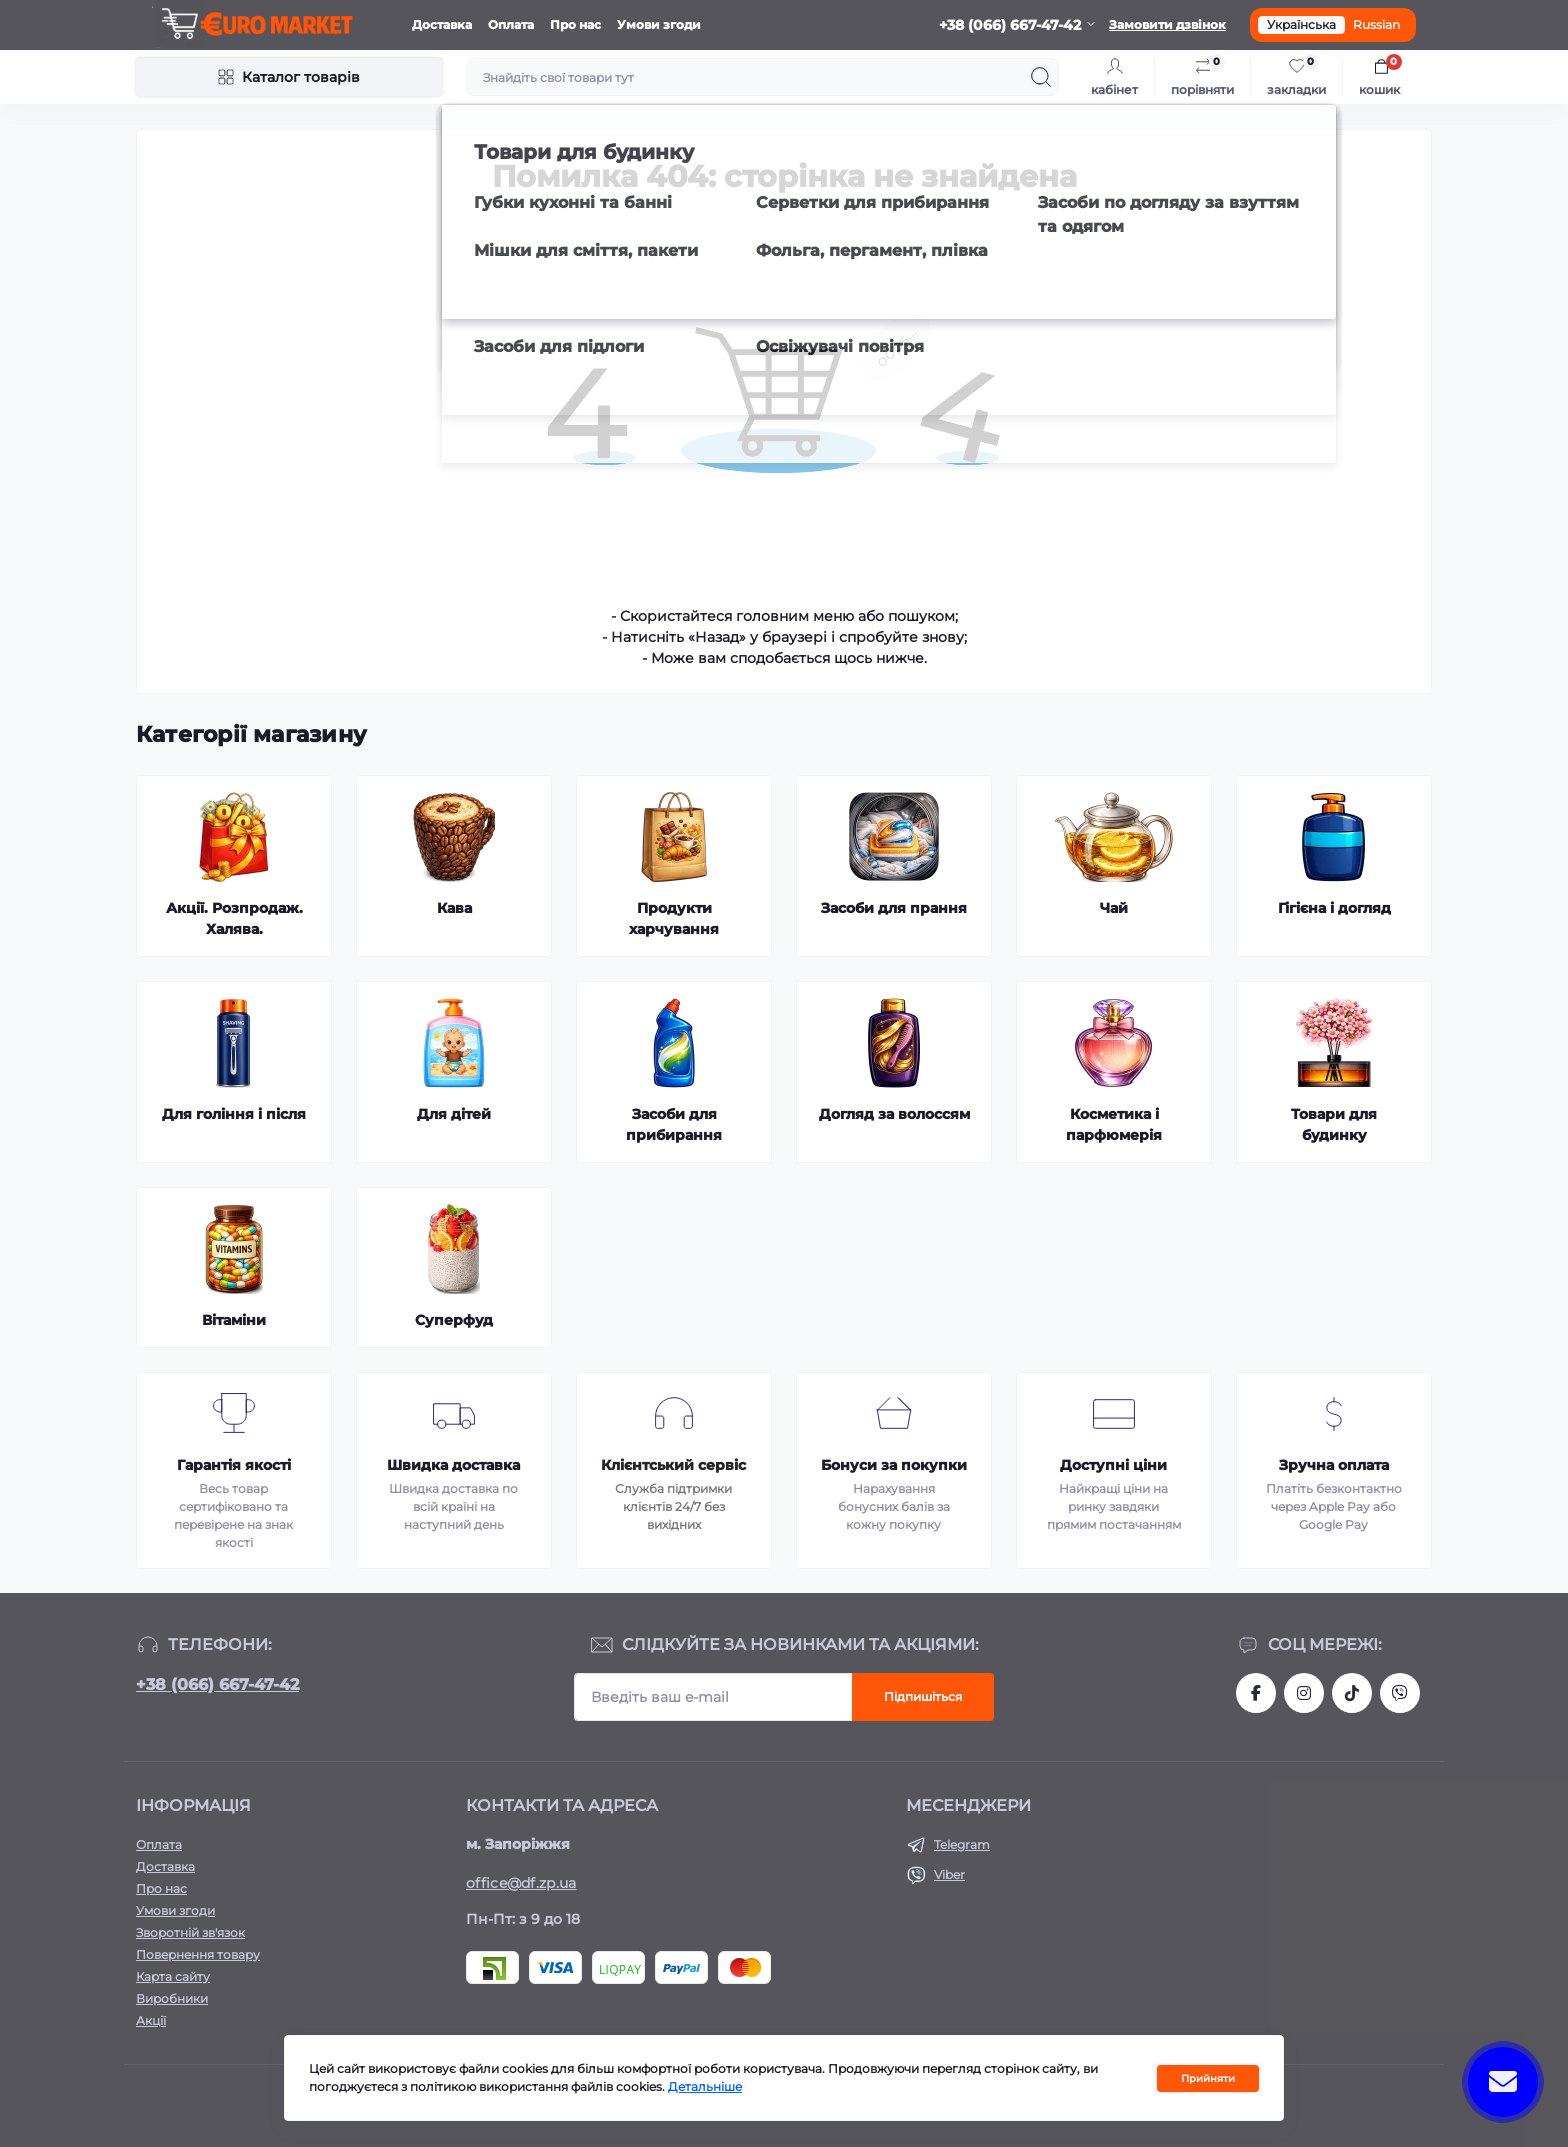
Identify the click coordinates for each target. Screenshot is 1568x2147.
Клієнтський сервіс (673, 1465)
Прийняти (1208, 2079)
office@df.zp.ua (521, 1883)
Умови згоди (659, 24)
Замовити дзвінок (1167, 24)
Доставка (442, 24)
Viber (949, 1874)
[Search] (1041, 77)
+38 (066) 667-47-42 (217, 1684)
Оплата (511, 24)
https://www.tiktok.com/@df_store (1352, 1693)
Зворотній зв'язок (190, 1932)
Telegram (962, 1844)
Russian (1376, 24)
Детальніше (705, 2088)
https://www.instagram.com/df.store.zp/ (1304, 1693)
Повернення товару (198, 1954)
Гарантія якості (234, 1465)
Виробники (172, 1998)
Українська (1301, 24)
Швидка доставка (453, 1465)
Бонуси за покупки (894, 1465)
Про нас (575, 24)
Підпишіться (923, 1696)
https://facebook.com (1256, 1693)
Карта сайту (173, 1976)
